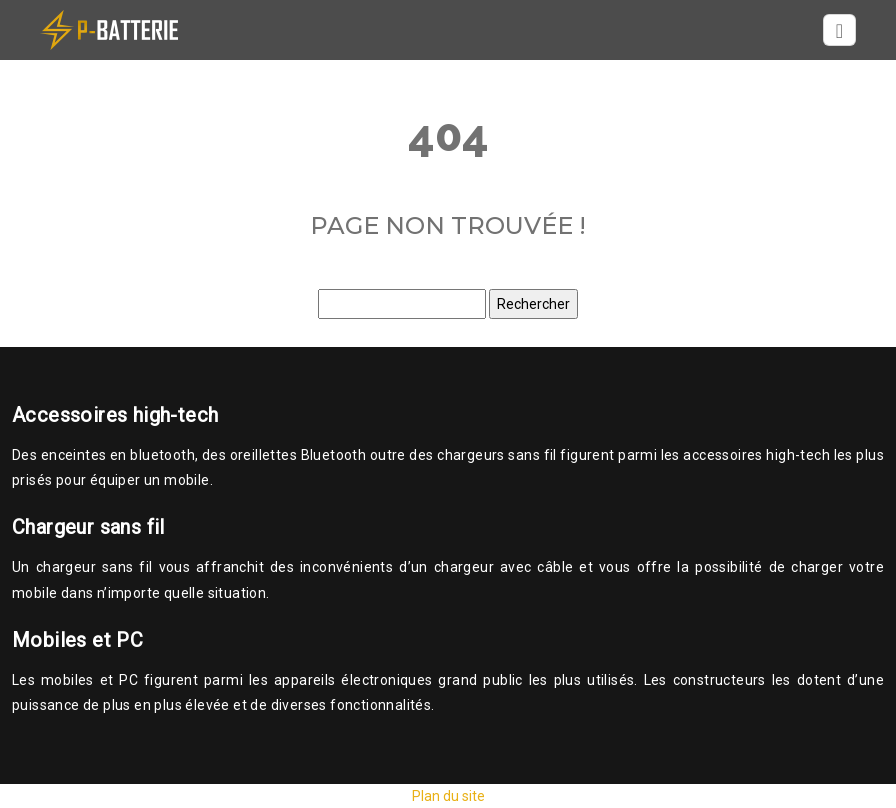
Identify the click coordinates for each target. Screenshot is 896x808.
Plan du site (448, 796)
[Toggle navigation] (839, 30)
